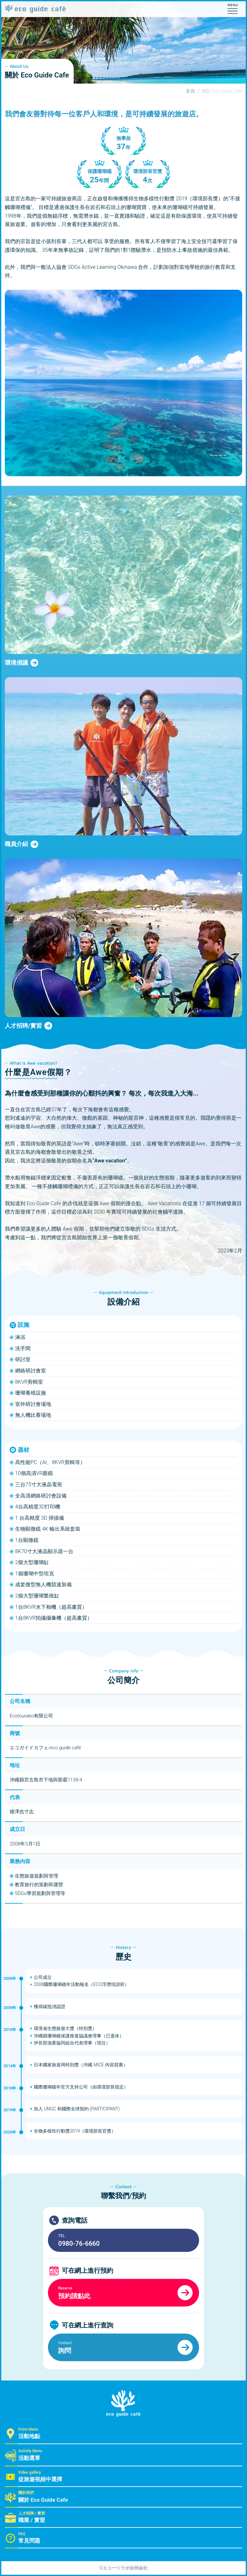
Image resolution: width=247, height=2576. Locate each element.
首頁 (190, 91)
